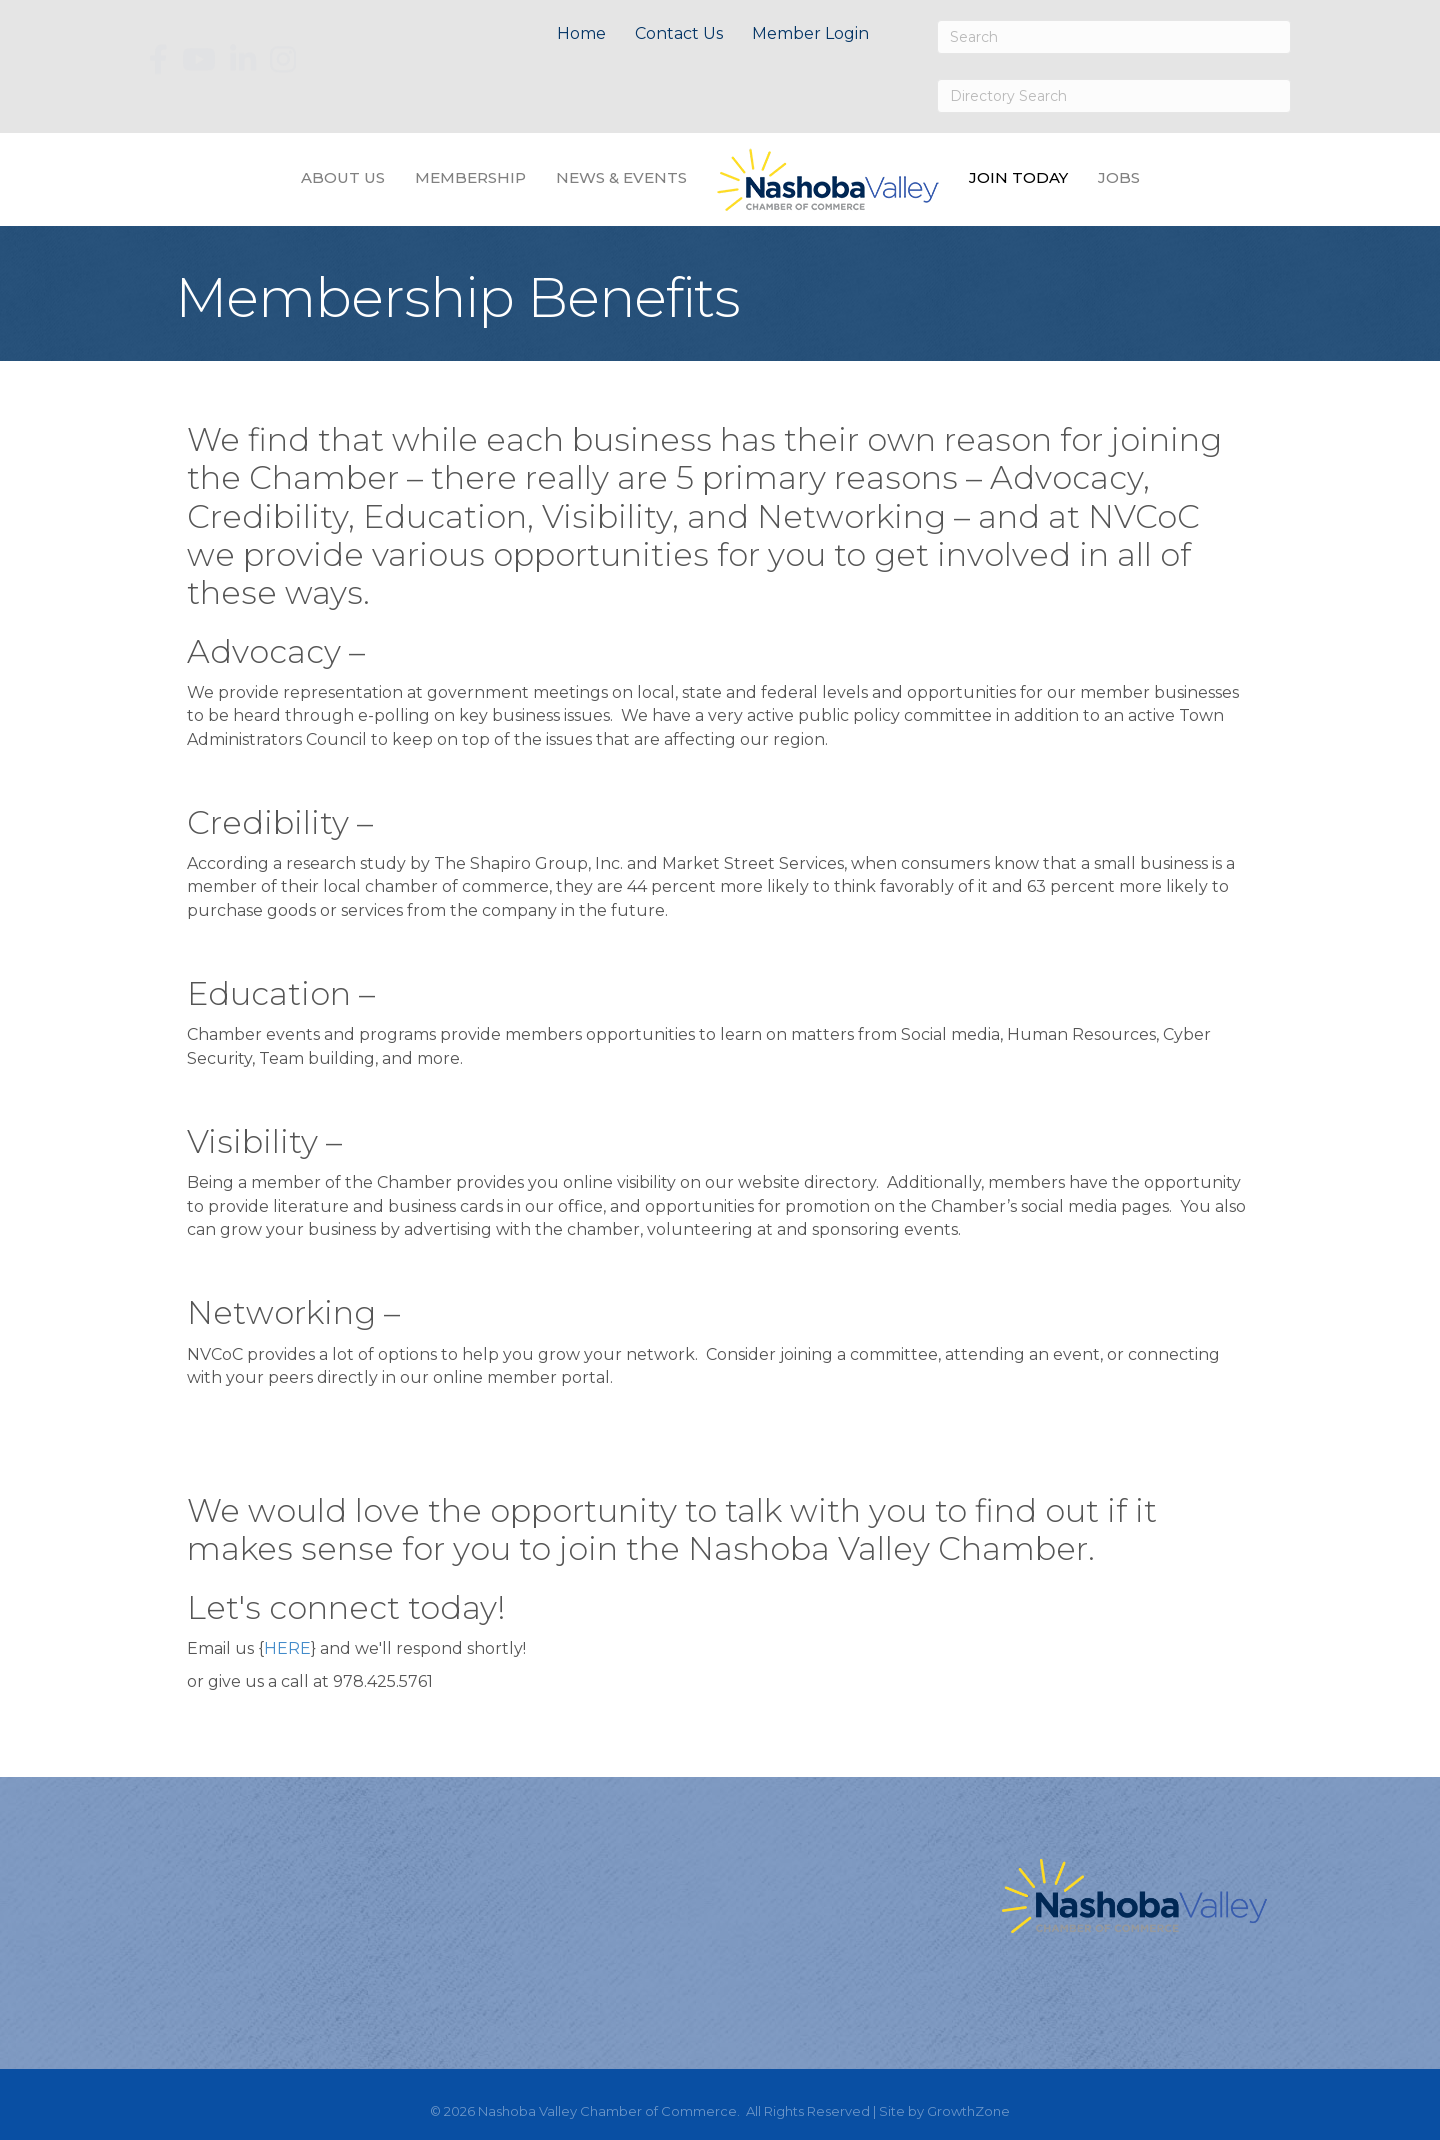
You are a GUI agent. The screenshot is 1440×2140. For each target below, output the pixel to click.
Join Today (1018, 177)
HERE (287, 1648)
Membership (470, 177)
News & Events (621, 177)
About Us (343, 177)
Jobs (1119, 177)
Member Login (810, 33)
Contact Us (679, 33)
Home (581, 33)
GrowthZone (968, 2111)
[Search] (1114, 37)
